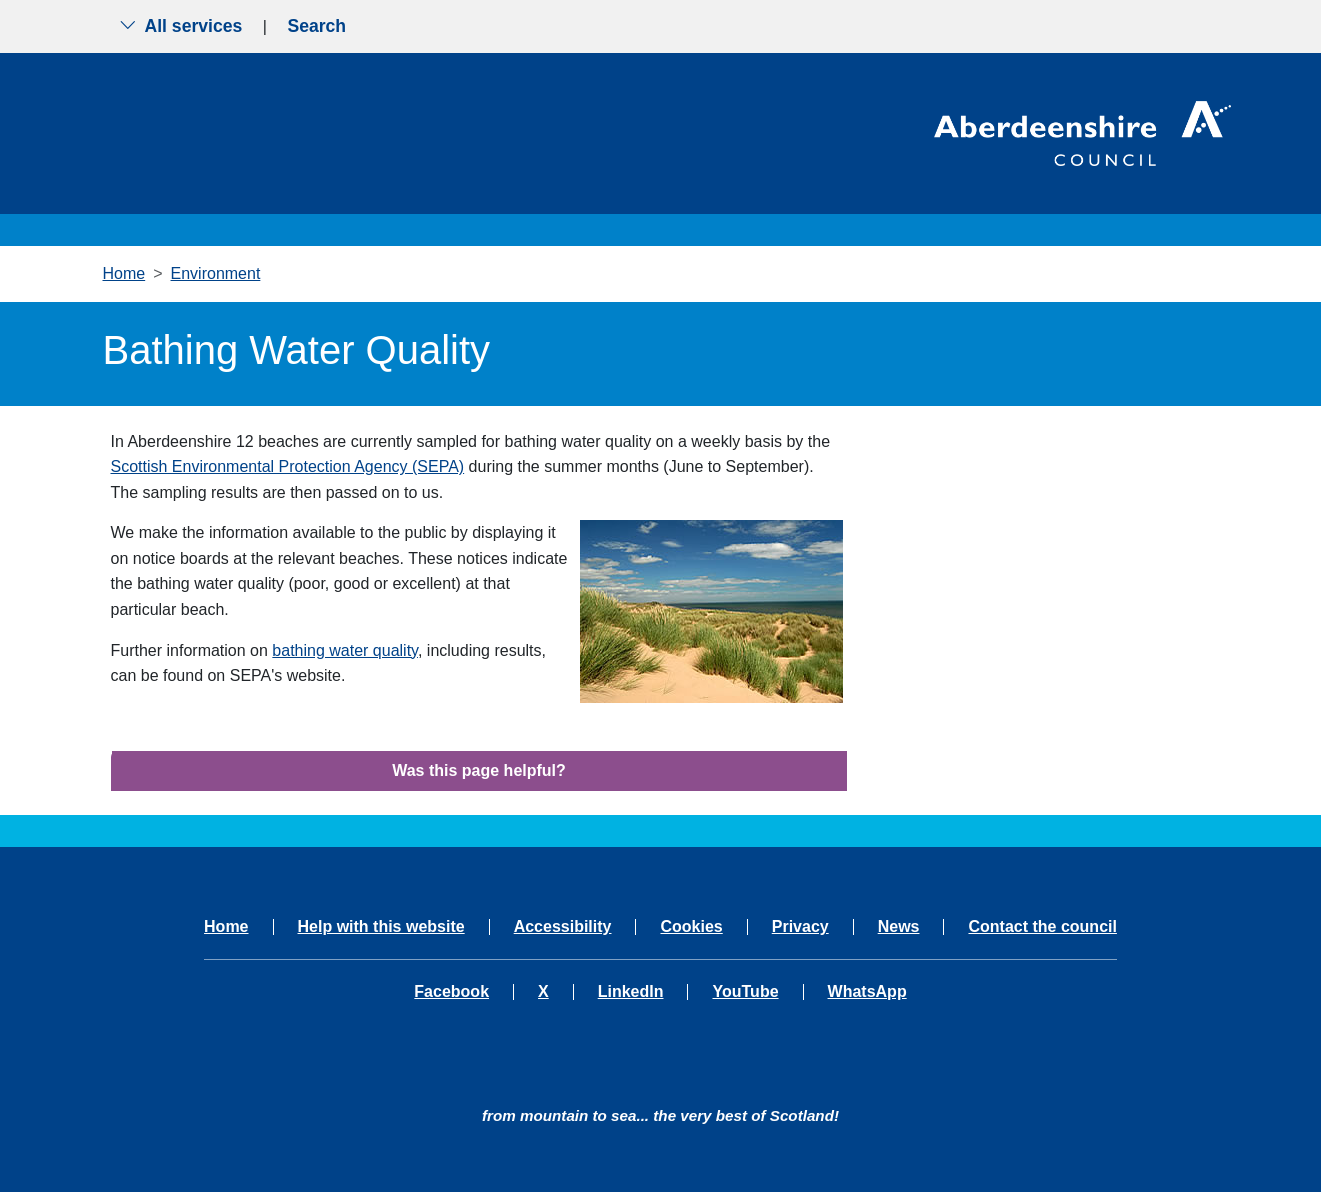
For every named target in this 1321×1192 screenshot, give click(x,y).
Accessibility (563, 927)
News (899, 927)
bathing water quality (345, 650)
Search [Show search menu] (316, 26)
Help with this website (381, 927)
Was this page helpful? (479, 770)
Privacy (800, 927)
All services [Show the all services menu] (181, 26)
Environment (216, 273)
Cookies (691, 927)
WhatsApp (867, 992)
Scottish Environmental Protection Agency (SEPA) (288, 466)
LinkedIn (631, 992)
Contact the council (1042, 927)
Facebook (451, 992)
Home (124, 273)
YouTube (745, 992)
